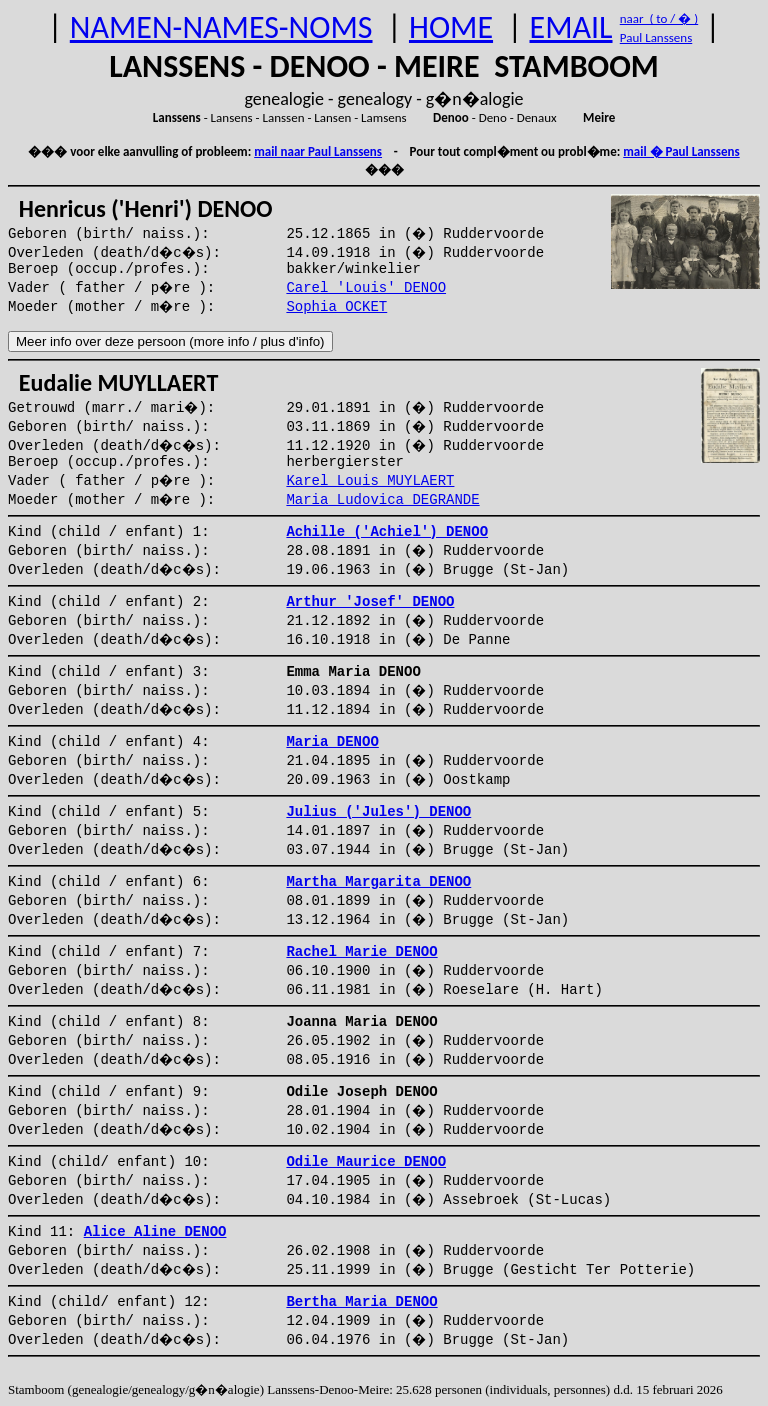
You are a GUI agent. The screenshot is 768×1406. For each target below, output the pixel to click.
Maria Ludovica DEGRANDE (382, 500)
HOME (451, 27)
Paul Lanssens (656, 37)
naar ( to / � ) (659, 18)
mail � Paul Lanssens (681, 151)
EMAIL (571, 27)
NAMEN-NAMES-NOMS (221, 27)
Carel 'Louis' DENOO (366, 288)
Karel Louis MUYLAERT (370, 481)
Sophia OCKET (336, 307)
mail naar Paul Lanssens (318, 151)
